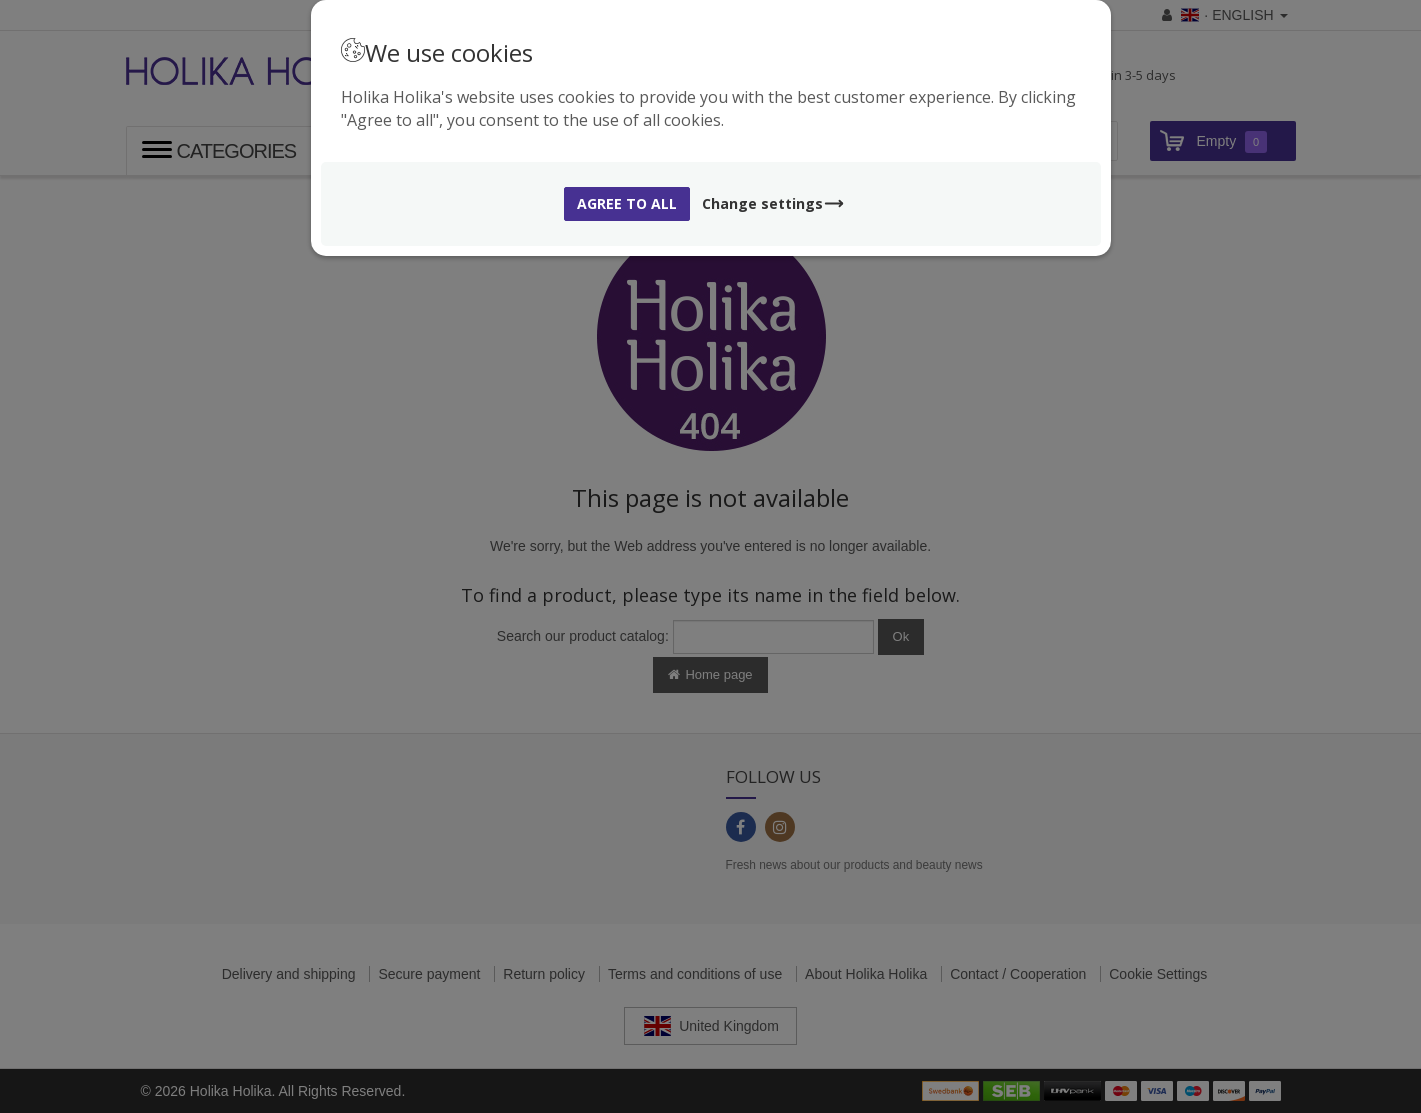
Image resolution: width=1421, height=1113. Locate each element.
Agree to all (627, 203)
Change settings (773, 203)
